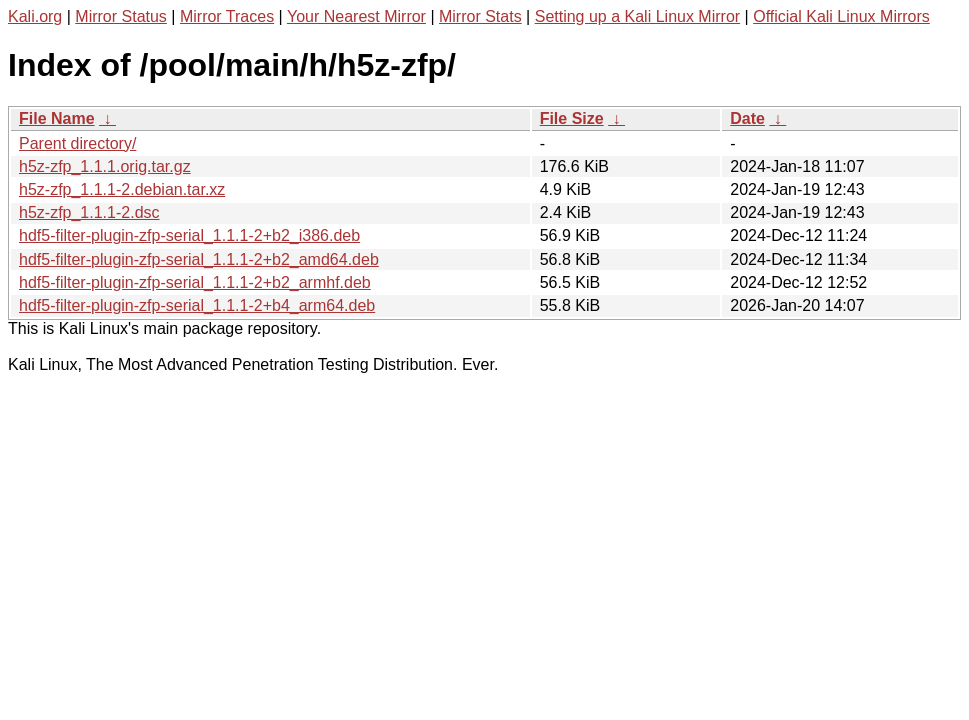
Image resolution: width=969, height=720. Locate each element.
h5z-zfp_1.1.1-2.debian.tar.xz (122, 189)
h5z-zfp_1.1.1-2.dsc (89, 212)
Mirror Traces (227, 16)
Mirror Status (121, 16)
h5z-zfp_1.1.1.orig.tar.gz (105, 166)
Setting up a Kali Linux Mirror (637, 16)
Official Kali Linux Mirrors (841, 16)
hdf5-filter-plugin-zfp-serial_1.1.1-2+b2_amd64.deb (199, 259)
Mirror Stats (480, 16)
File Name (57, 118)
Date (747, 118)
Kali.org (35, 16)
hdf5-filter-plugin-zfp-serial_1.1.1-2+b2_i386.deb (189, 235)
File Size (572, 118)
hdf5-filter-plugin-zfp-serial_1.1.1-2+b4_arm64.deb (197, 305)
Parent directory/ (77, 143)
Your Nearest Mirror (356, 16)
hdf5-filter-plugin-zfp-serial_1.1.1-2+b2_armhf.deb (195, 282)
